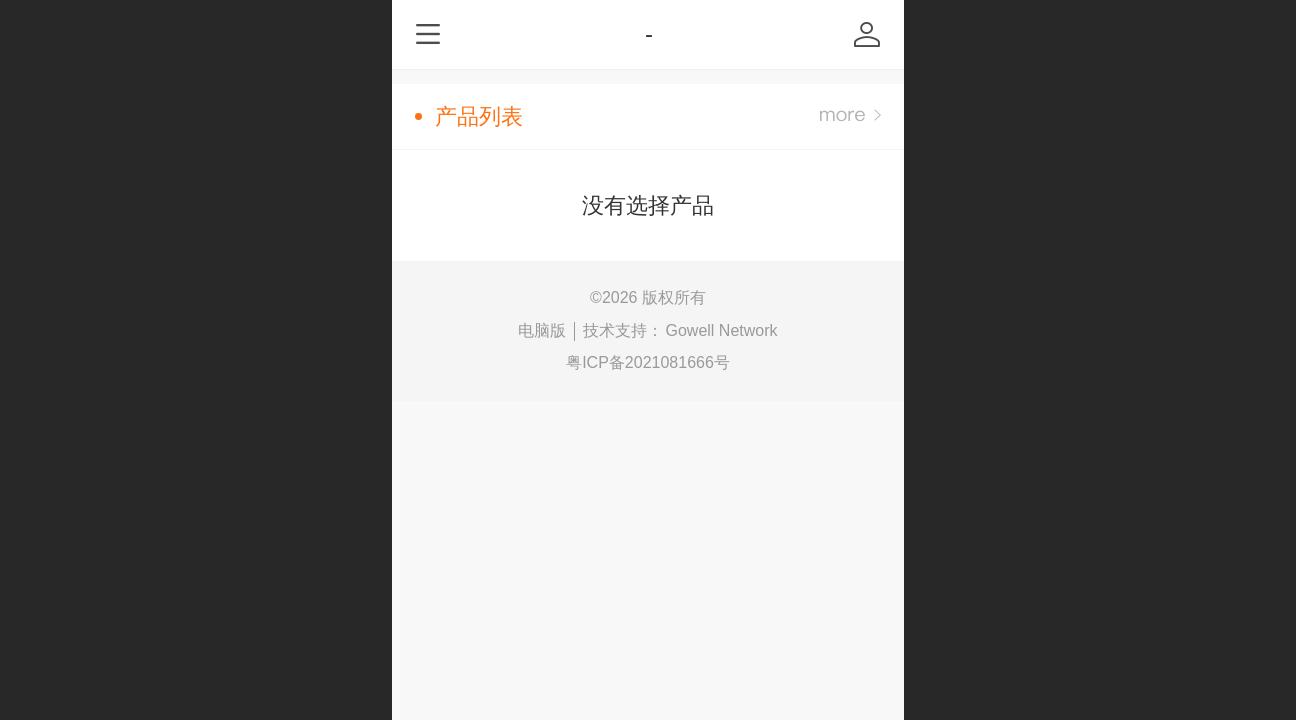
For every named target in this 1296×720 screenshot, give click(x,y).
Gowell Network (721, 330)
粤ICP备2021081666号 (648, 362)
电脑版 (542, 330)
